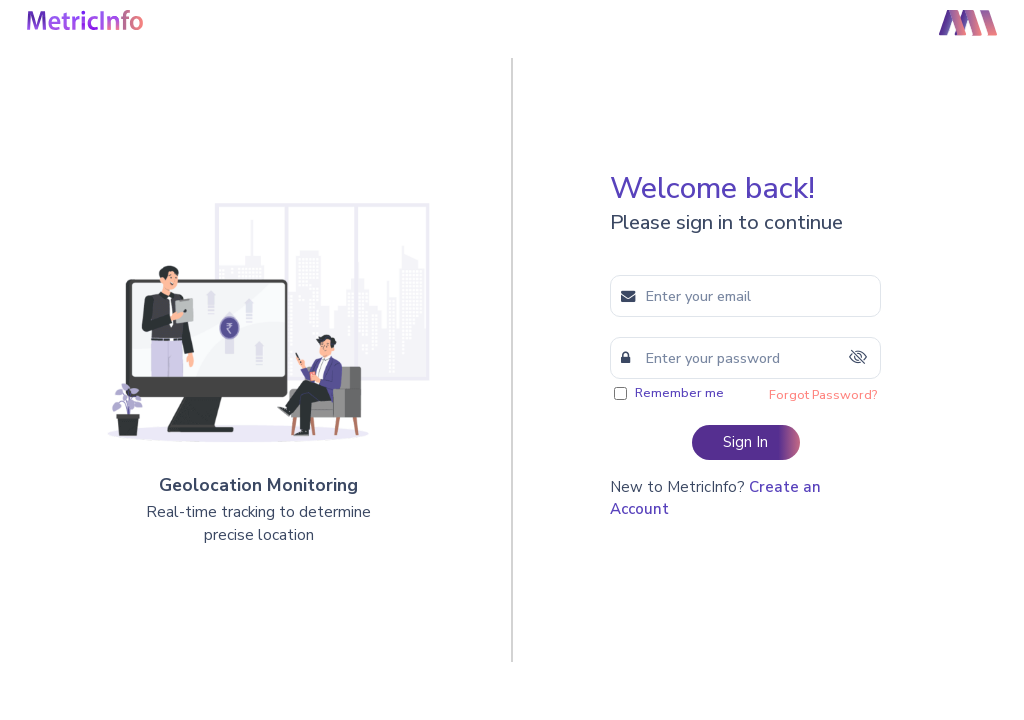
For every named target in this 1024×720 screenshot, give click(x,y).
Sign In (745, 442)
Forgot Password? (823, 395)
